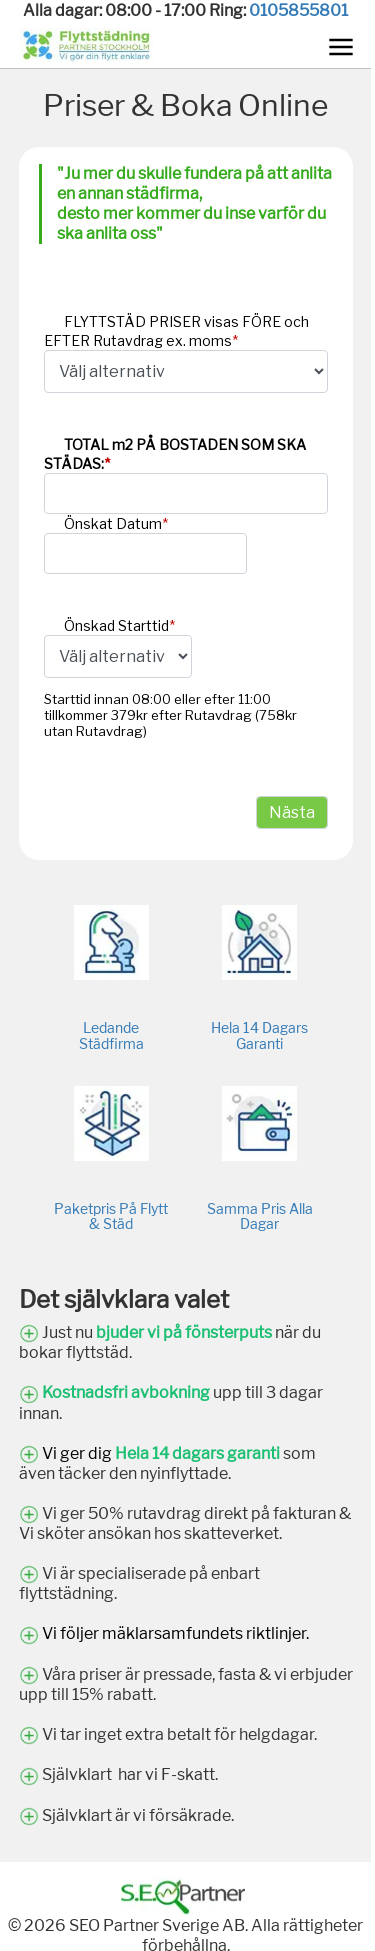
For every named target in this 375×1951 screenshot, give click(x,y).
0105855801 (298, 10)
